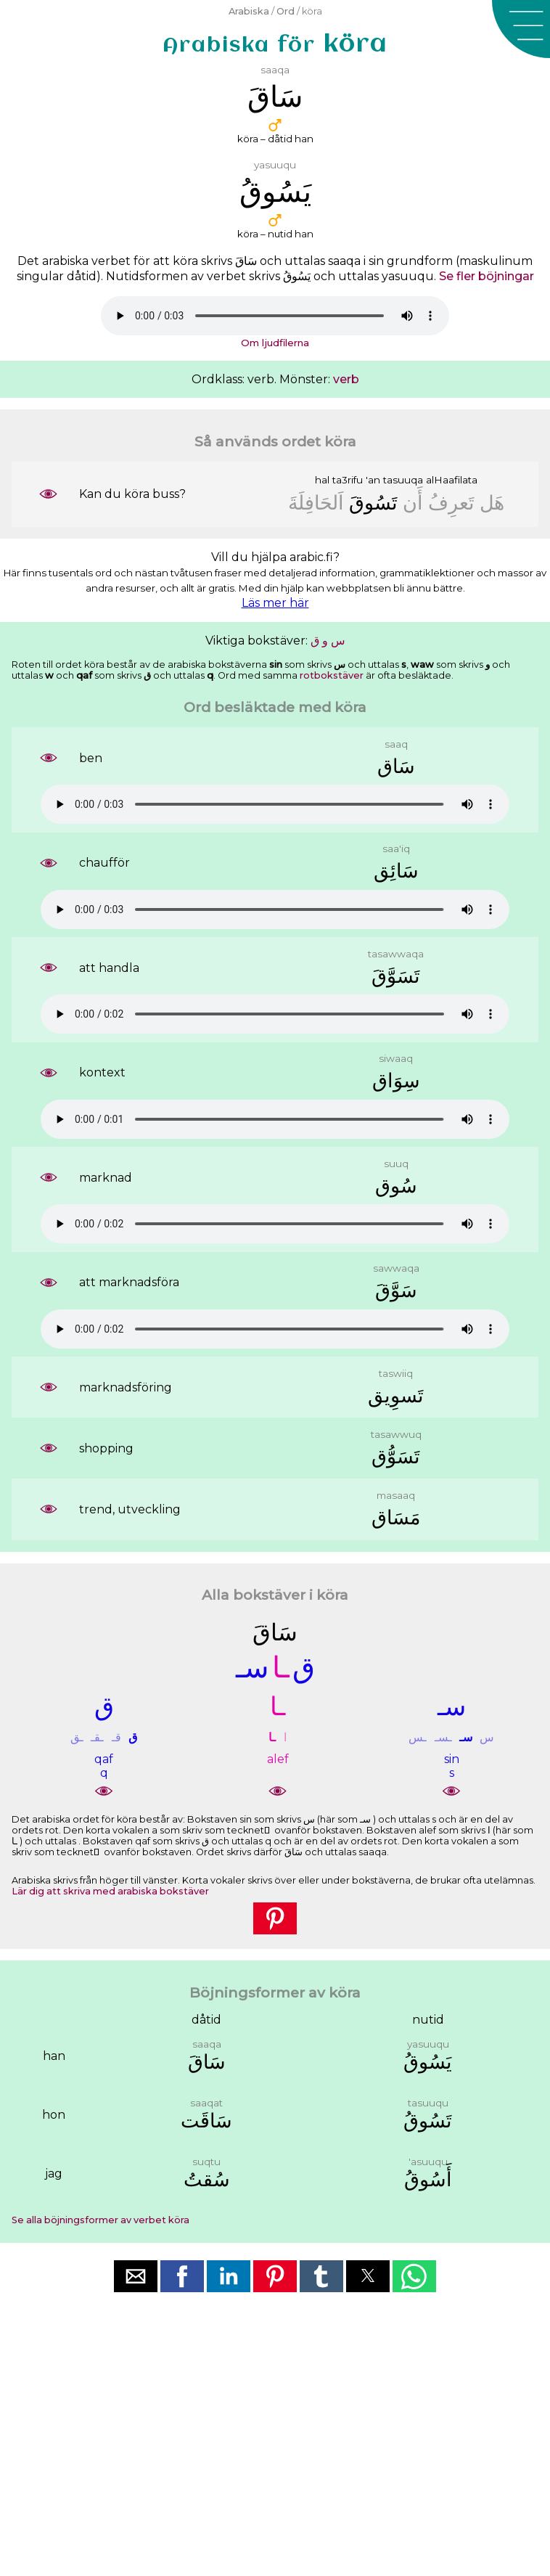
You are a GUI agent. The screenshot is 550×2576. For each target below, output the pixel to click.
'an (373, 480)
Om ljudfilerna (275, 342)
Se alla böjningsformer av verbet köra (100, 2220)
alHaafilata (451, 480)
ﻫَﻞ (492, 503)
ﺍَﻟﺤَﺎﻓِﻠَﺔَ (316, 503)
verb (346, 379)
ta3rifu (347, 480)
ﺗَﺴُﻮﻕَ (373, 503)
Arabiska (249, 11)
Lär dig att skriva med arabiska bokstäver (110, 1891)
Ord (285, 11)
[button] (521, 29)
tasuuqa (403, 480)
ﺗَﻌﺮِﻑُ (451, 503)
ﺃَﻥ (413, 503)
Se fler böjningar (486, 276)
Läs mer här (275, 603)
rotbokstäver (332, 675)
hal (322, 480)
